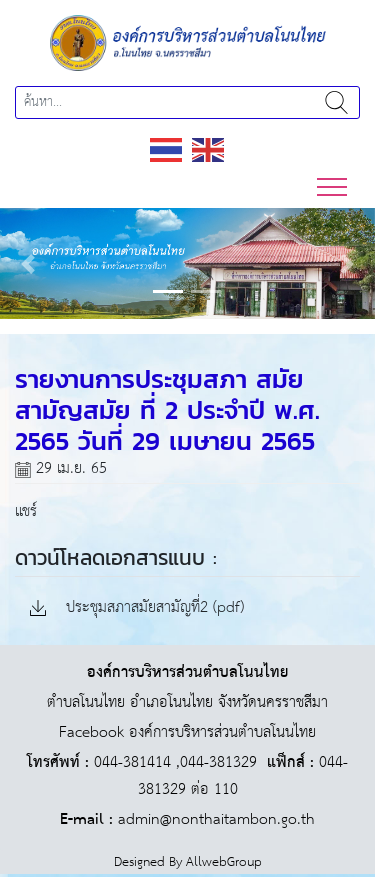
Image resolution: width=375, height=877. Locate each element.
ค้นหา (336, 102)
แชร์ (26, 511)
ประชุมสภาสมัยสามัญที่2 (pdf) (137, 608)
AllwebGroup (224, 862)
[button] (28, 263)
